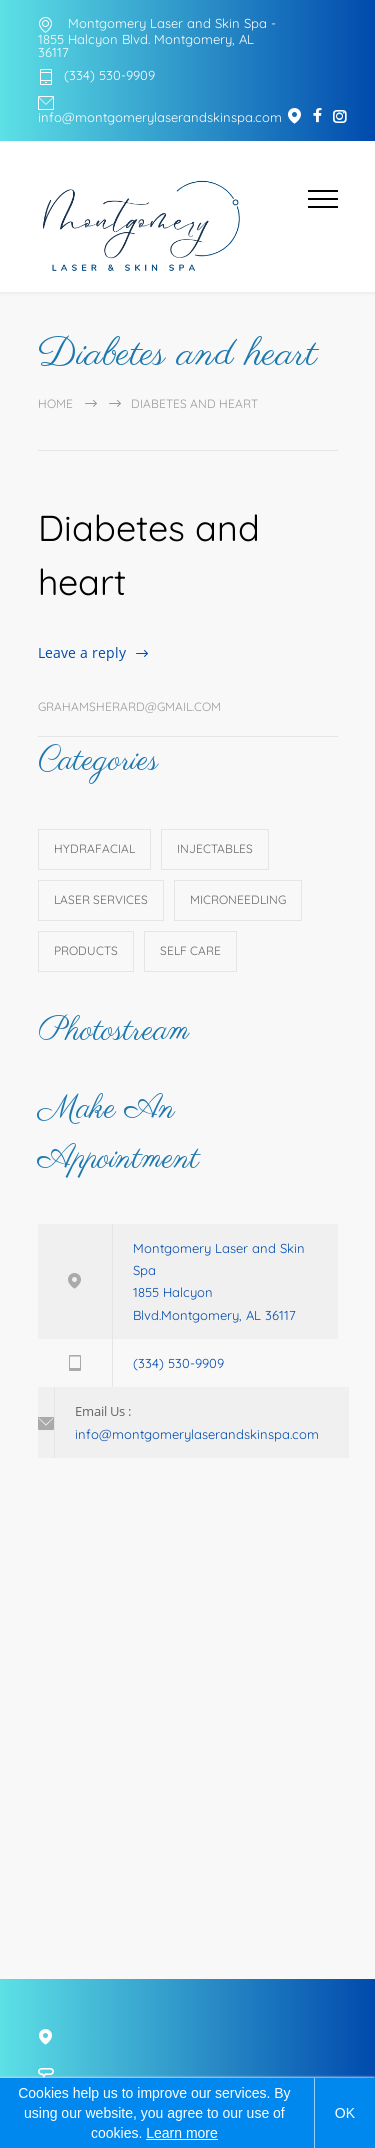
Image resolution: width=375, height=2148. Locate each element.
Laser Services (101, 899)
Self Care (190, 950)
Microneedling (238, 899)
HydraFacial (94, 848)
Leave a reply (82, 652)
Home (55, 403)
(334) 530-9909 (109, 76)
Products (86, 950)
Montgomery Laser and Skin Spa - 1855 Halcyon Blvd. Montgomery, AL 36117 (157, 37)
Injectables (215, 848)
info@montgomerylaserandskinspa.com (160, 116)
